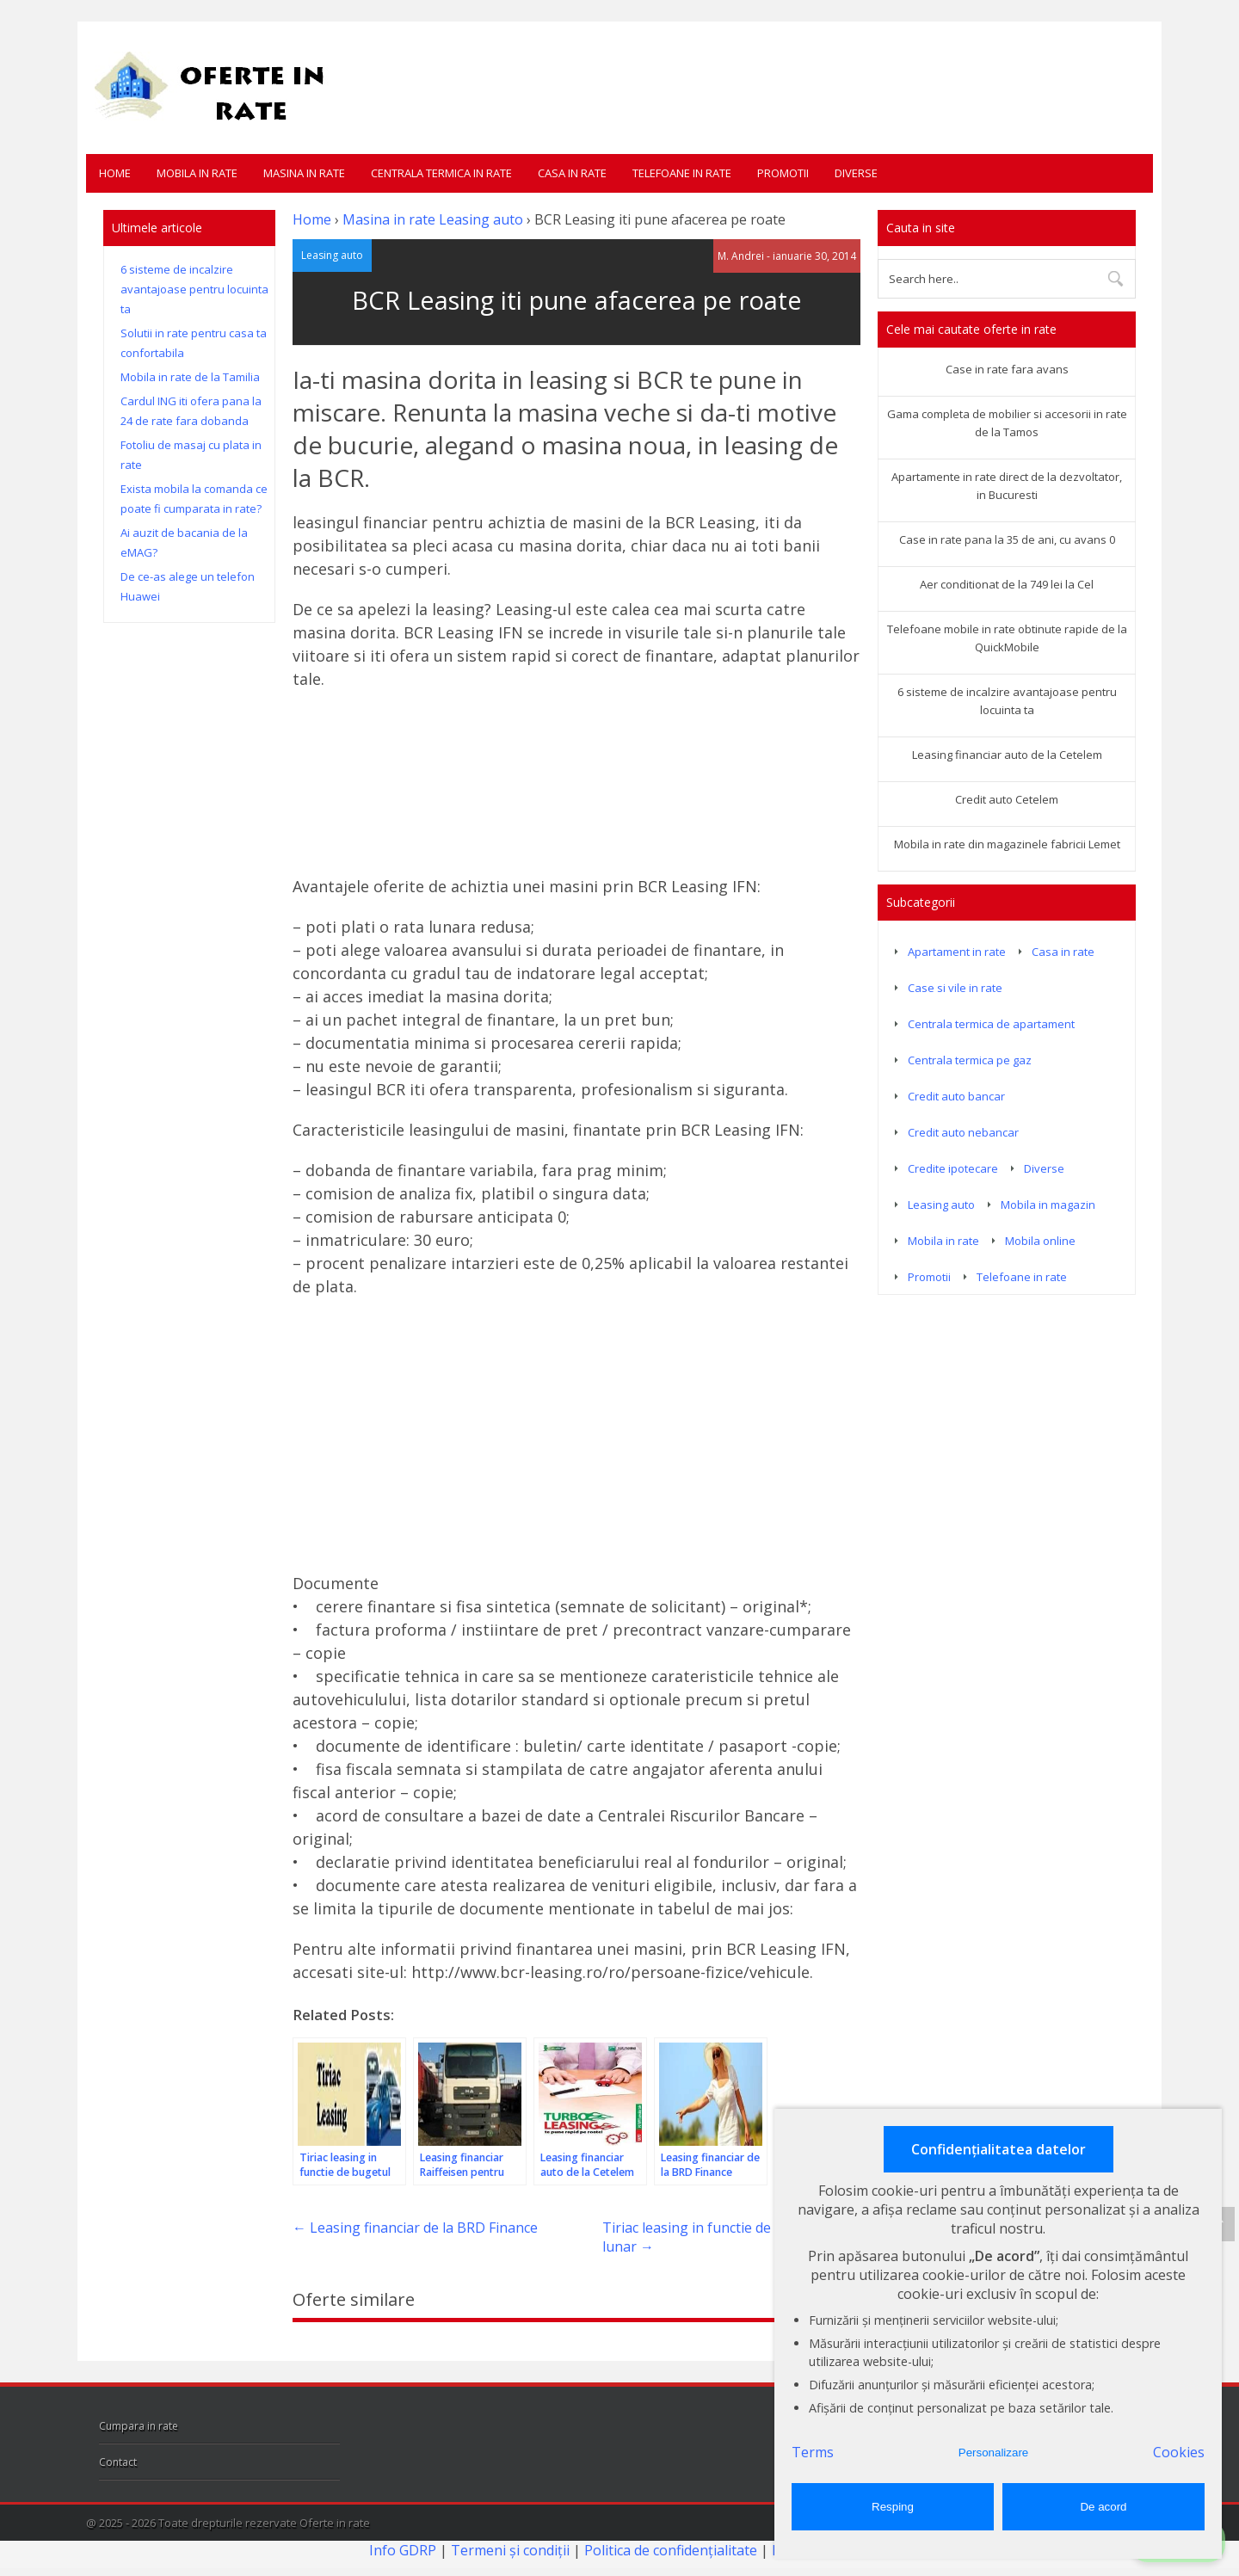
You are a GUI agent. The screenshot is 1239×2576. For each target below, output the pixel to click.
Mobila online (1040, 1240)
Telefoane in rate (681, 173)
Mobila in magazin (1048, 1204)
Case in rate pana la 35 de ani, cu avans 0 (1007, 539)
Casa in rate (572, 173)
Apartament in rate (957, 951)
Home (115, 173)
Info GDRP (402, 2549)
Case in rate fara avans (1007, 369)
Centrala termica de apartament (991, 1024)
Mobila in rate (197, 173)
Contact (118, 2461)
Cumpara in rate (138, 2425)
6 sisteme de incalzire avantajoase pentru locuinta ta (194, 289)
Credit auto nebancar (963, 1132)
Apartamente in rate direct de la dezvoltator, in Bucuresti (1006, 485)
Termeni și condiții (510, 2549)
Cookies (1179, 2452)
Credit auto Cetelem (1006, 799)
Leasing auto (481, 219)
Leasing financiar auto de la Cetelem (1007, 754)
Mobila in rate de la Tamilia (190, 377)
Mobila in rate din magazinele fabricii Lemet (1007, 844)
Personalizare (994, 2452)
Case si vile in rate (955, 987)
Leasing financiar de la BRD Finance (415, 2226)
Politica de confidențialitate (670, 2549)
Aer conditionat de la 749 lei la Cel (1007, 584)
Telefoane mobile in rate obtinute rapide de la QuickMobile (1007, 638)
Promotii (783, 173)
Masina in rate (304, 173)
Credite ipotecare (953, 1168)
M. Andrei (741, 255)
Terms (813, 2452)
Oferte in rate (334, 2522)
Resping (893, 2506)
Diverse (856, 173)
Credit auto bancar (956, 1096)
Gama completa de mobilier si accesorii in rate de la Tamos (1007, 423)
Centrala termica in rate (441, 173)
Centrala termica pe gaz (970, 1060)
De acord (1103, 2506)
